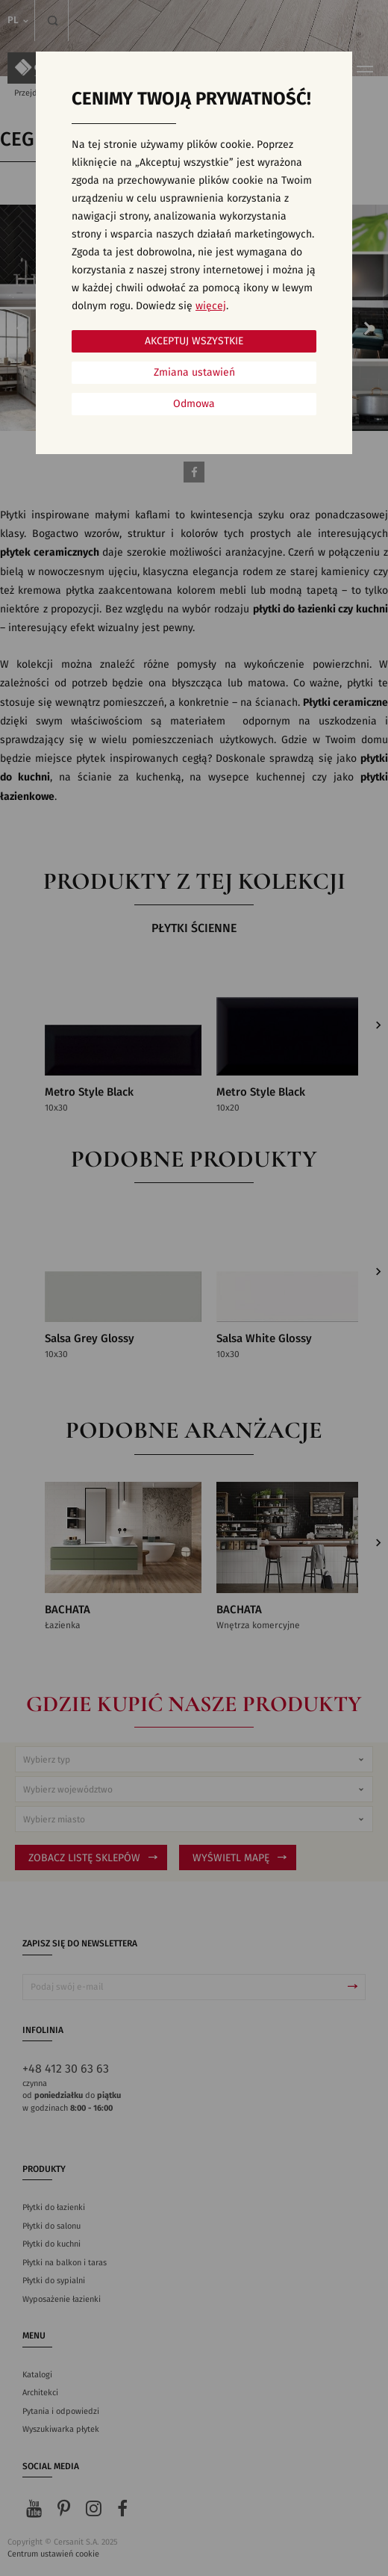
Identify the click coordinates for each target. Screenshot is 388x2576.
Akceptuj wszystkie (194, 341)
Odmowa (194, 404)
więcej (210, 306)
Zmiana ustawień (194, 372)
